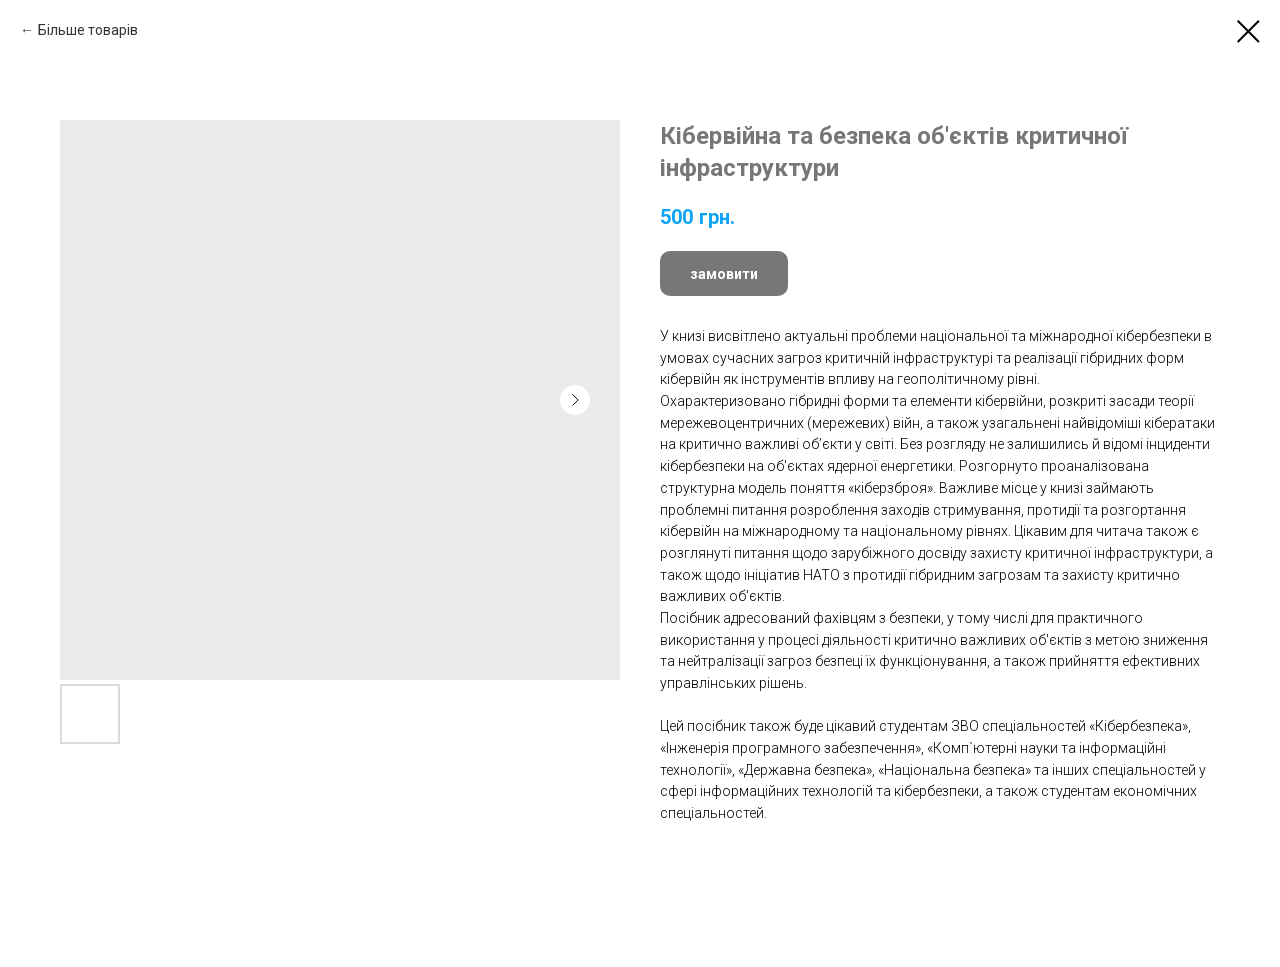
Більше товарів (88, 30)
